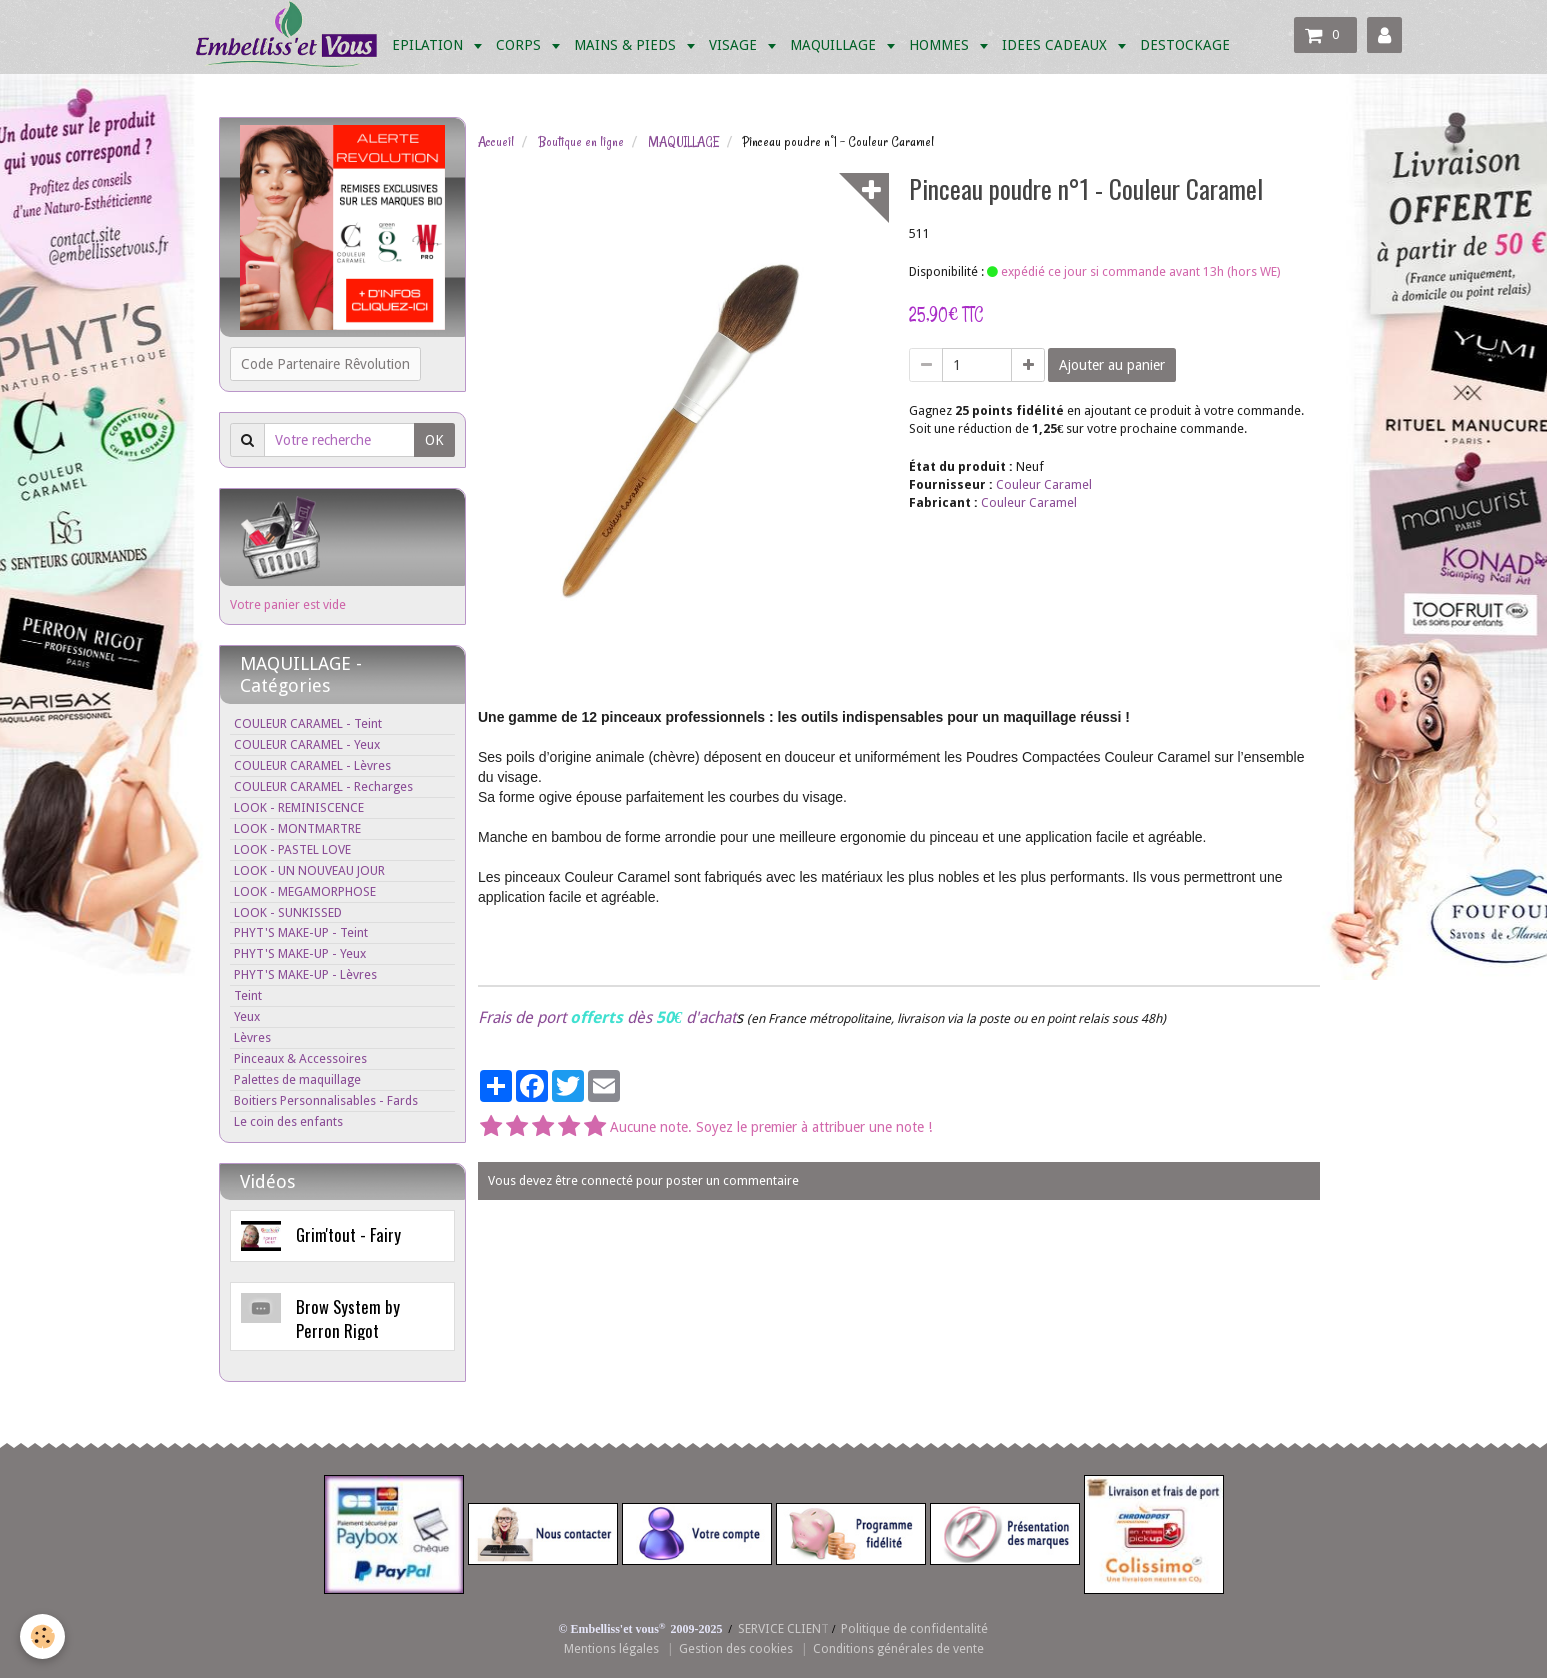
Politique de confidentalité (914, 1628)
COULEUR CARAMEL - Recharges (323, 786)
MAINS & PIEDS (627, 45)
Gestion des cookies (736, 1648)
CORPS (520, 45)
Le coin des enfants (288, 1121)
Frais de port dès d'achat (607, 1017)
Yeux (247, 1016)
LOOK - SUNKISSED (288, 912)
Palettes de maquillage (297, 1079)
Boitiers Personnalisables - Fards (326, 1100)
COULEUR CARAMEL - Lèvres (312, 765)
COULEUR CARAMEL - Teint (308, 723)
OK (434, 440)
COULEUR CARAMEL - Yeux (307, 744)
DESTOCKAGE (1185, 45)
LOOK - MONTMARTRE (297, 828)
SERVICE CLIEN (779, 1628)
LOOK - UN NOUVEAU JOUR (309, 870)
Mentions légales (611, 1648)
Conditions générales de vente (898, 1648)
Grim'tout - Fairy (348, 1234)
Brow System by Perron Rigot (348, 1318)
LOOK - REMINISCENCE (299, 807)
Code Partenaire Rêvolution (325, 364)
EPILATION (429, 45)
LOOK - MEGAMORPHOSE (305, 891)
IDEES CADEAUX (1056, 45)
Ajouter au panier (1112, 365)
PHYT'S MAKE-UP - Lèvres (305, 974)
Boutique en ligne (581, 142)
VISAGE (735, 45)
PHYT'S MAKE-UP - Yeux (300, 953)
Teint (248, 995)
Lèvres (252, 1037)
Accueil (496, 142)
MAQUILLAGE (835, 45)
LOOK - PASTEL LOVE (292, 849)
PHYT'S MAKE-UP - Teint (301, 932)
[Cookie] (42, 1636)
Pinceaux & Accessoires (300, 1058)
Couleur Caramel (1044, 484)
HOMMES (941, 45)
